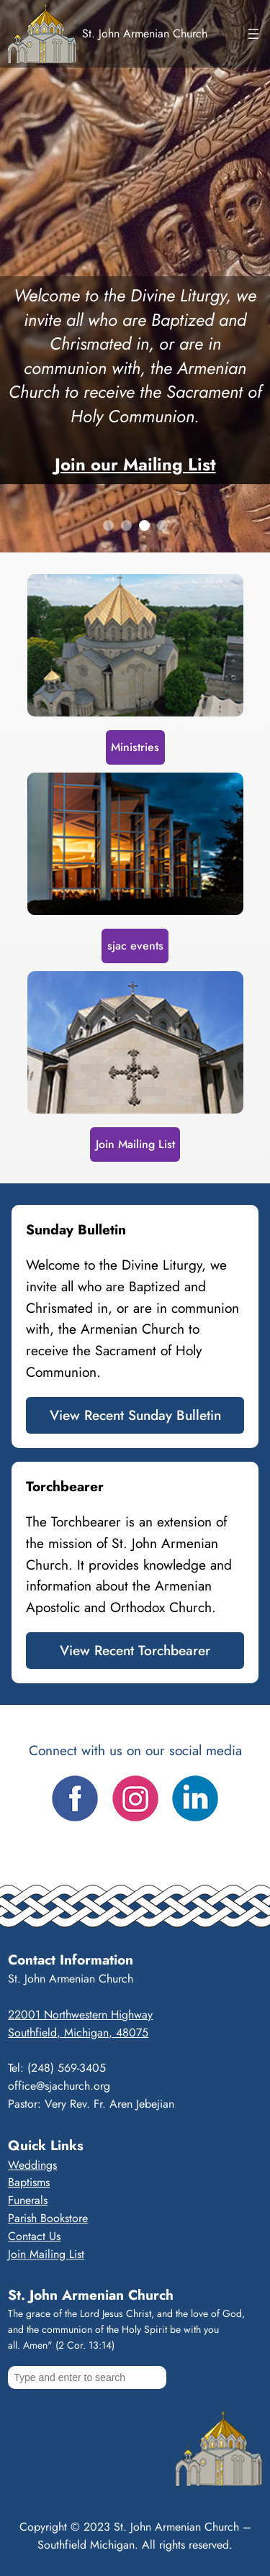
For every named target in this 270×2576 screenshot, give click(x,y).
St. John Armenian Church (144, 33)
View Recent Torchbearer (135, 1650)
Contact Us (34, 2236)
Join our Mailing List (135, 464)
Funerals (28, 2200)
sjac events (135, 945)
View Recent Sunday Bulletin (135, 1415)
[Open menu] (253, 33)
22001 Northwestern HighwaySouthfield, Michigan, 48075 (80, 2023)
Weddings (32, 2165)
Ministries (135, 747)
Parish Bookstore (48, 2218)
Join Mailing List (135, 1144)
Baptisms (29, 2182)
